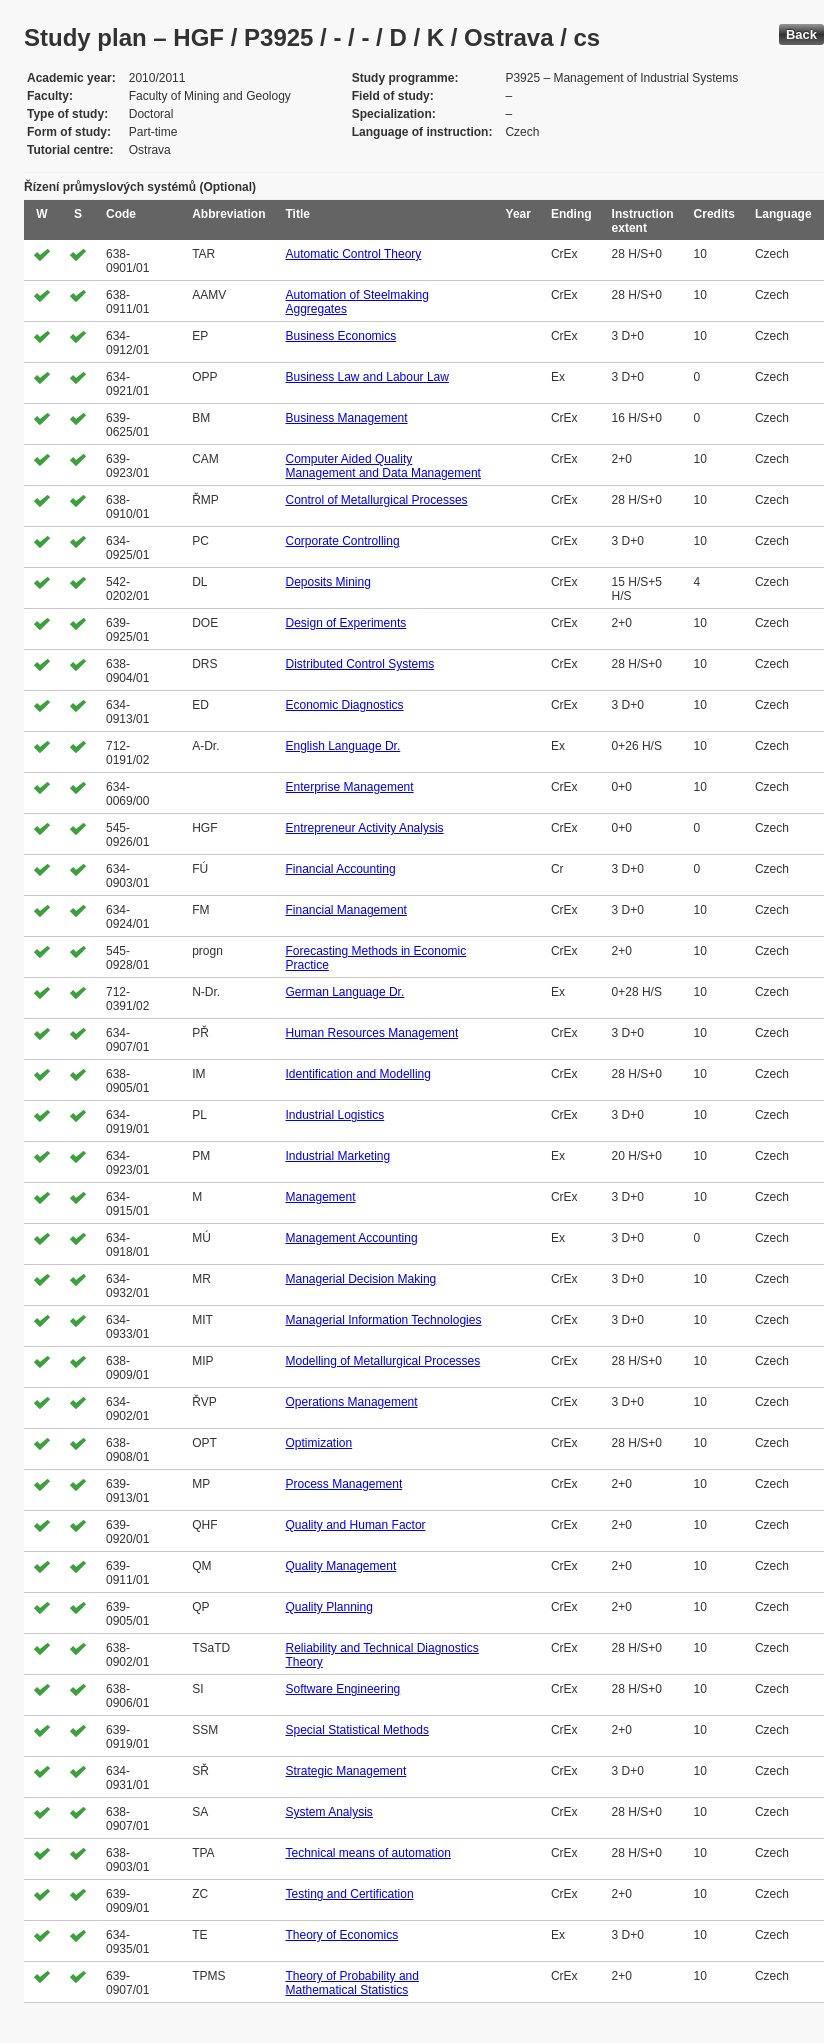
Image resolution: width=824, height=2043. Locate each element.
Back (801, 34)
